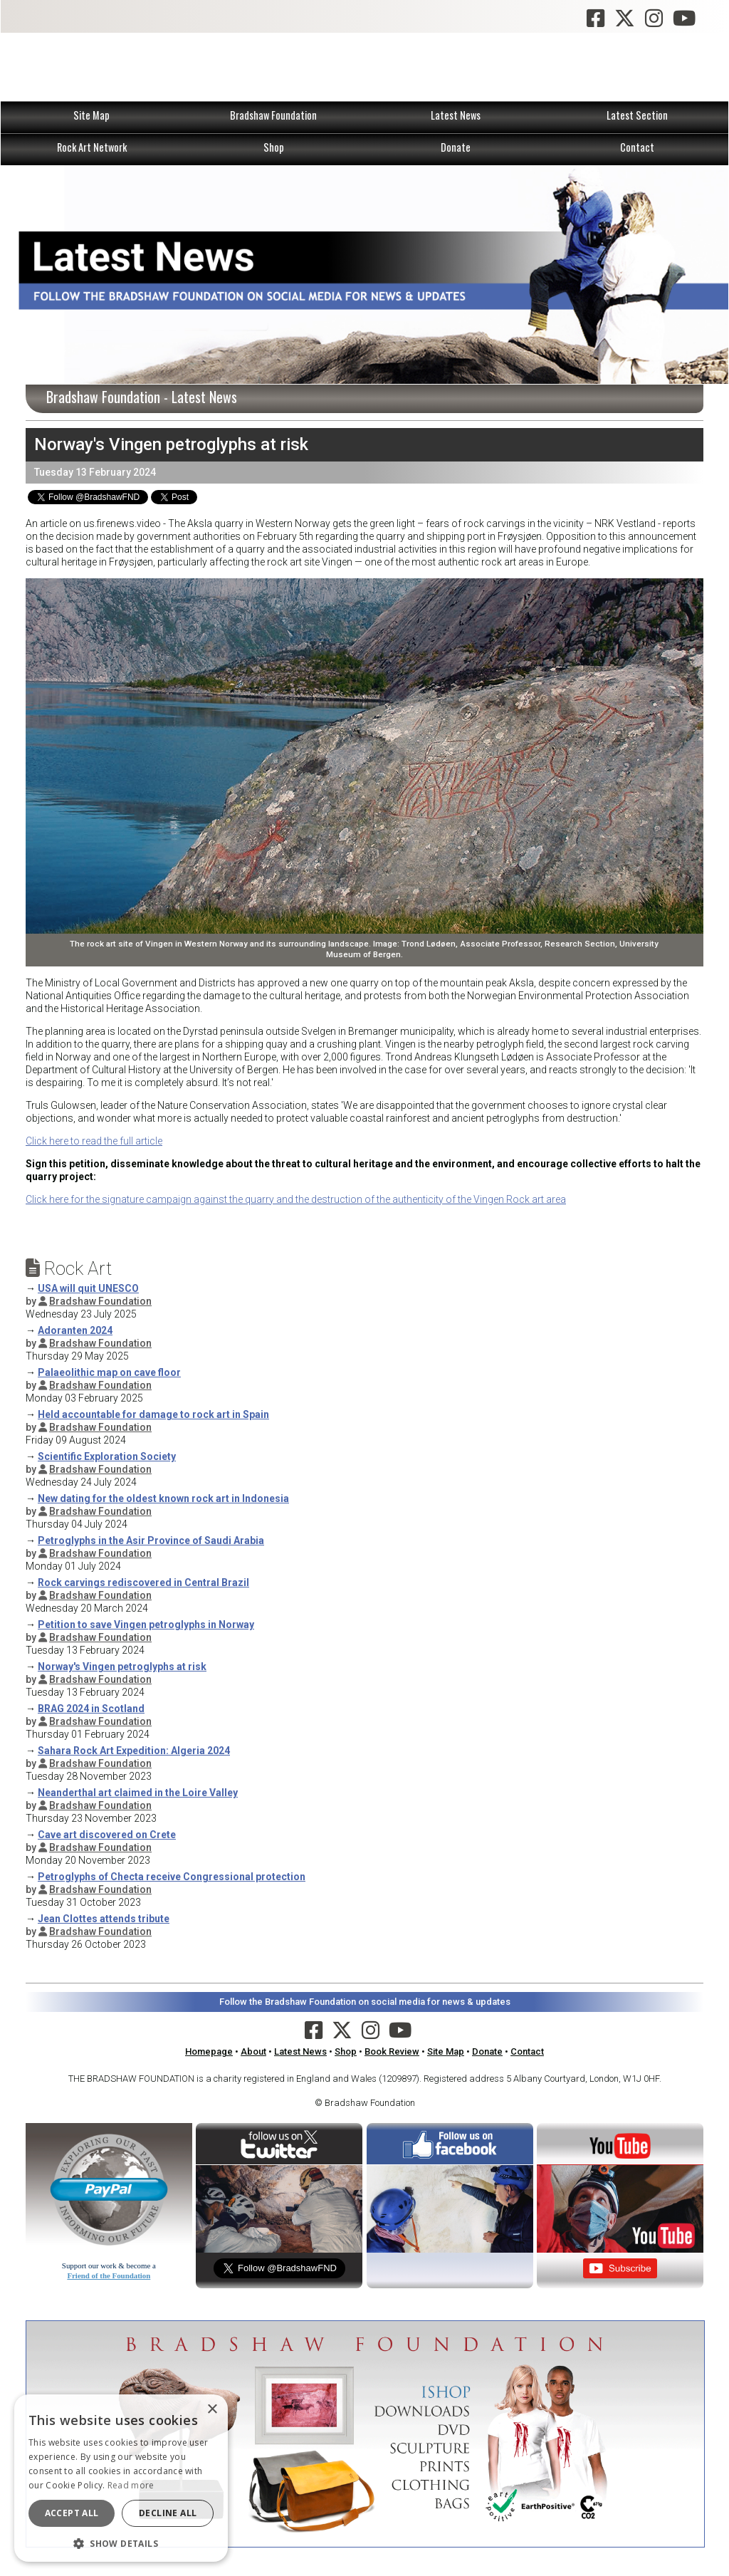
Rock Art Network (92, 147)
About (253, 2051)
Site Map (91, 115)
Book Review (391, 2051)
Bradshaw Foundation (273, 115)
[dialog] (121, 2478)
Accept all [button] (72, 2513)
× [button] (211, 2409)
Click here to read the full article (94, 1141)
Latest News (456, 115)
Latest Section (637, 115)
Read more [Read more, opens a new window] (130, 2485)
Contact (637, 147)
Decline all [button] (167, 2513)
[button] (121, 2542)
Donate (456, 147)
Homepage (209, 2051)
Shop (273, 147)
